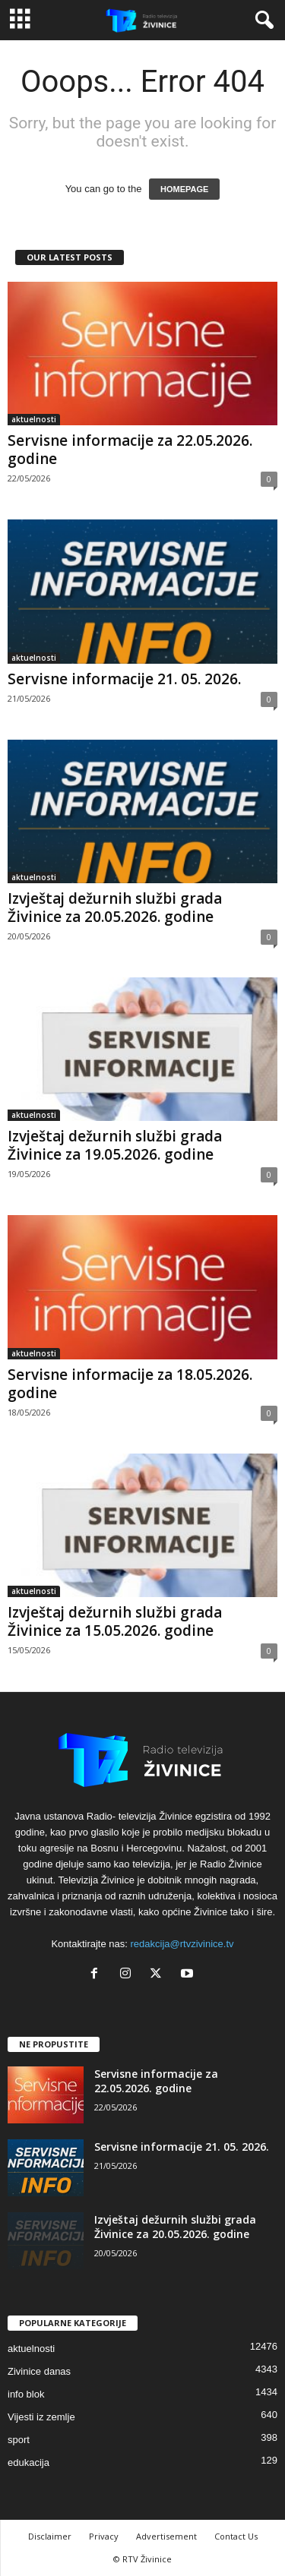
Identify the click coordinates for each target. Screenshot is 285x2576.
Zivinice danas (39, 2371)
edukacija (28, 2462)
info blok (26, 2394)
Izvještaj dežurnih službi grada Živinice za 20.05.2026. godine (115, 908)
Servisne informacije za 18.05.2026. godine (130, 1384)
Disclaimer (49, 2536)
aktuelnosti (33, 419)
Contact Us (236, 2536)
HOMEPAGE (184, 189)
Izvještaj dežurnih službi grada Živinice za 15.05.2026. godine (115, 1621)
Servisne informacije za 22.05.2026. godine (130, 450)
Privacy (104, 2536)
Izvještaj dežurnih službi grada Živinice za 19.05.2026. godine (115, 1145)
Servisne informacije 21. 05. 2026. (124, 679)
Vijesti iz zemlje (41, 2417)
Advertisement (166, 2536)
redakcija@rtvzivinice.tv (182, 1943)
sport (19, 2439)
